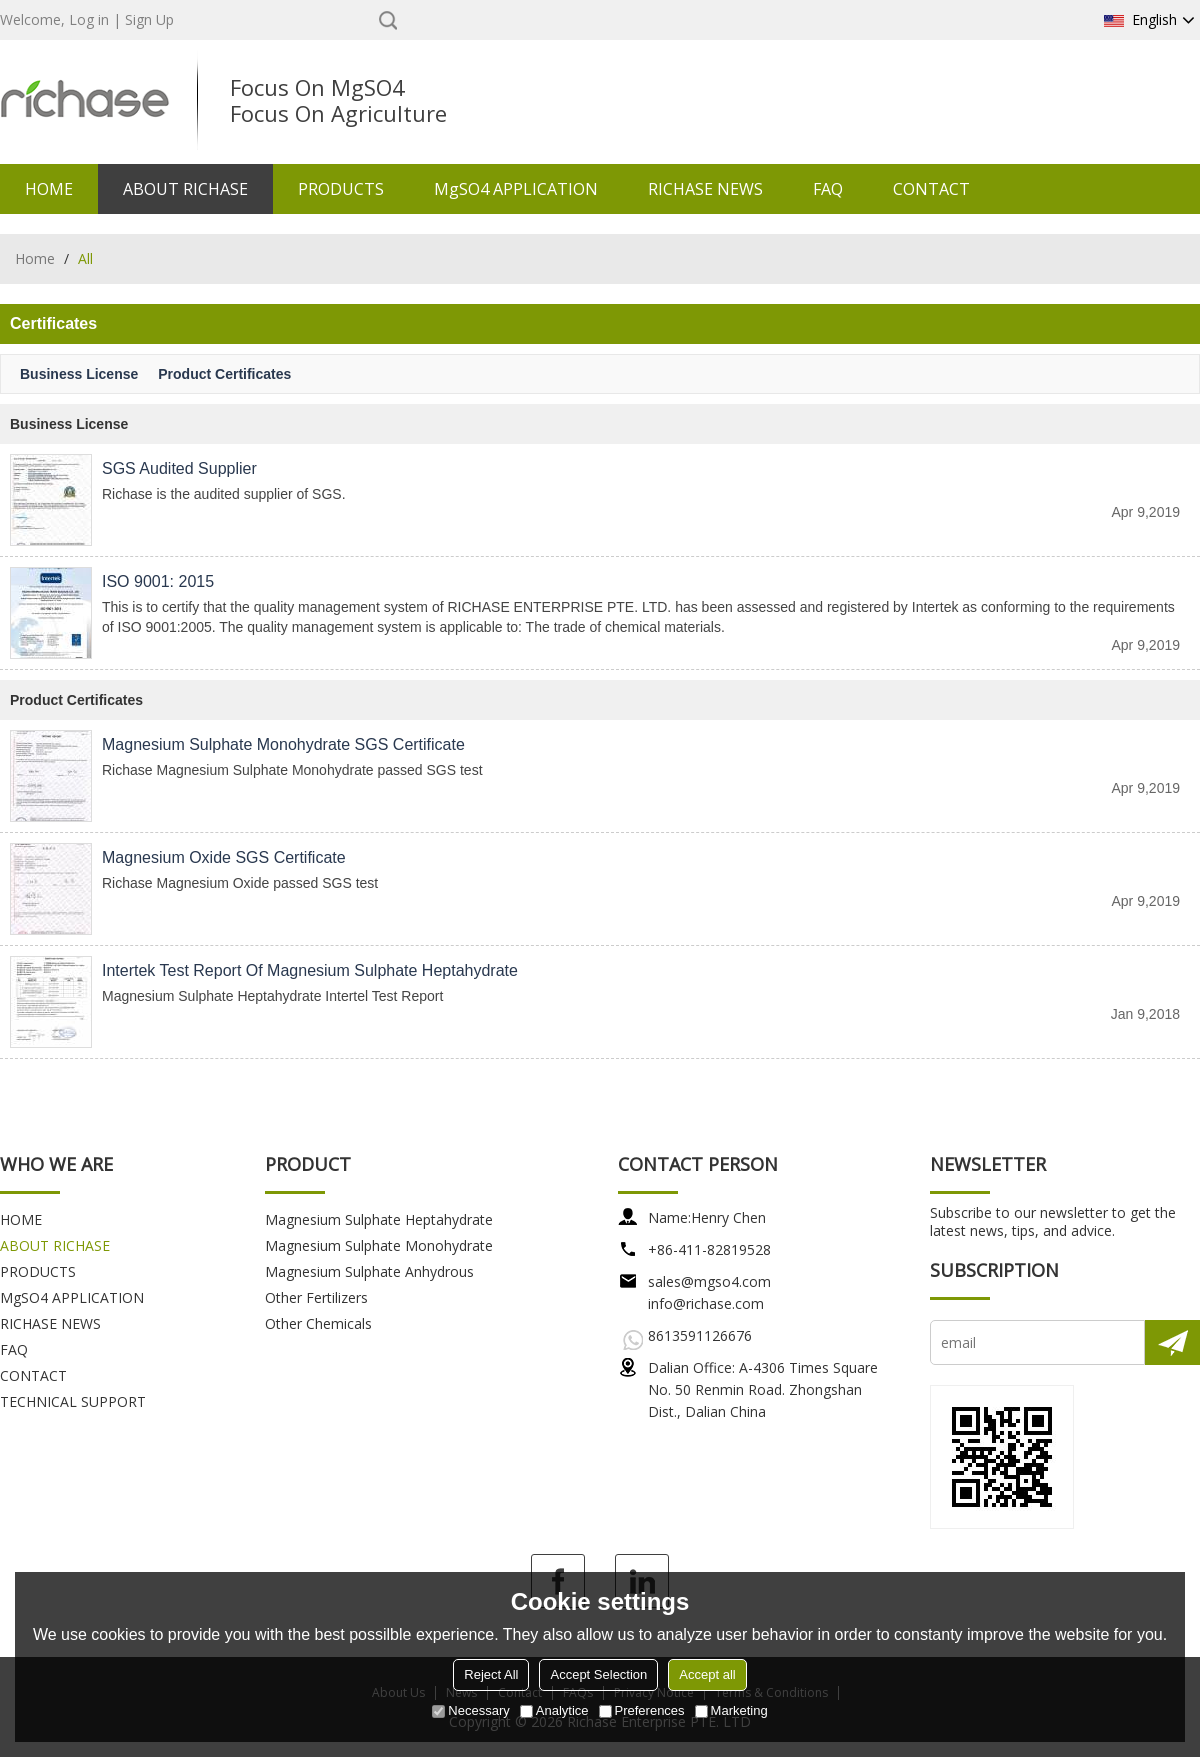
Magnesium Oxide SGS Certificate (224, 857)
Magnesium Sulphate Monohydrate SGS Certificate (283, 744)
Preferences (642, 1710)
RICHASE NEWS (705, 189)
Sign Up (149, 19)
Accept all (707, 1674)
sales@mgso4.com (709, 1281)
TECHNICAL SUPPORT (73, 1401)
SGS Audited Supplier (179, 468)
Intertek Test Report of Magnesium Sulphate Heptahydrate (310, 970)
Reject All (491, 1674)
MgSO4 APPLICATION (516, 189)
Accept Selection (598, 1674)
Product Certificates (224, 374)
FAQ (828, 189)
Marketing (731, 1710)
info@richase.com (706, 1303)
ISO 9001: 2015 (158, 581)
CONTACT (931, 189)
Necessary (470, 1710)
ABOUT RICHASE (185, 189)
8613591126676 (700, 1335)
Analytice (554, 1710)
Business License (79, 374)
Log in (89, 19)
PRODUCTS (341, 189)
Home (35, 258)
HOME (49, 189)
